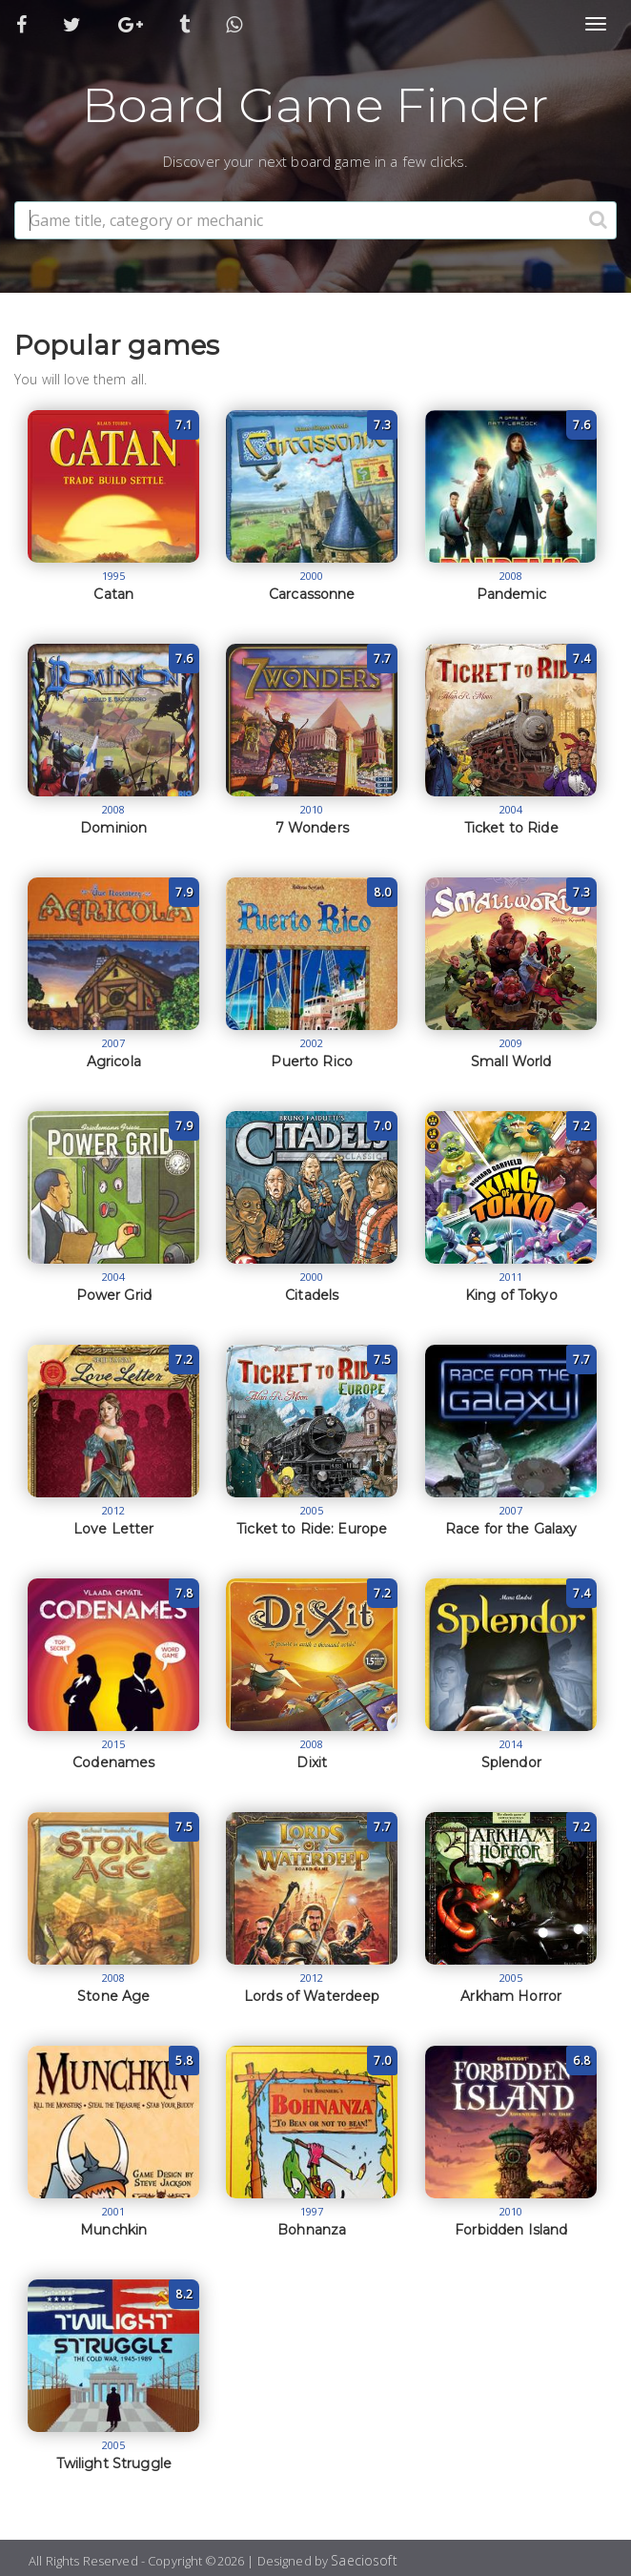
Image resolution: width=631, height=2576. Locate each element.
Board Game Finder (315, 105)
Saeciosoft (364, 2560)
